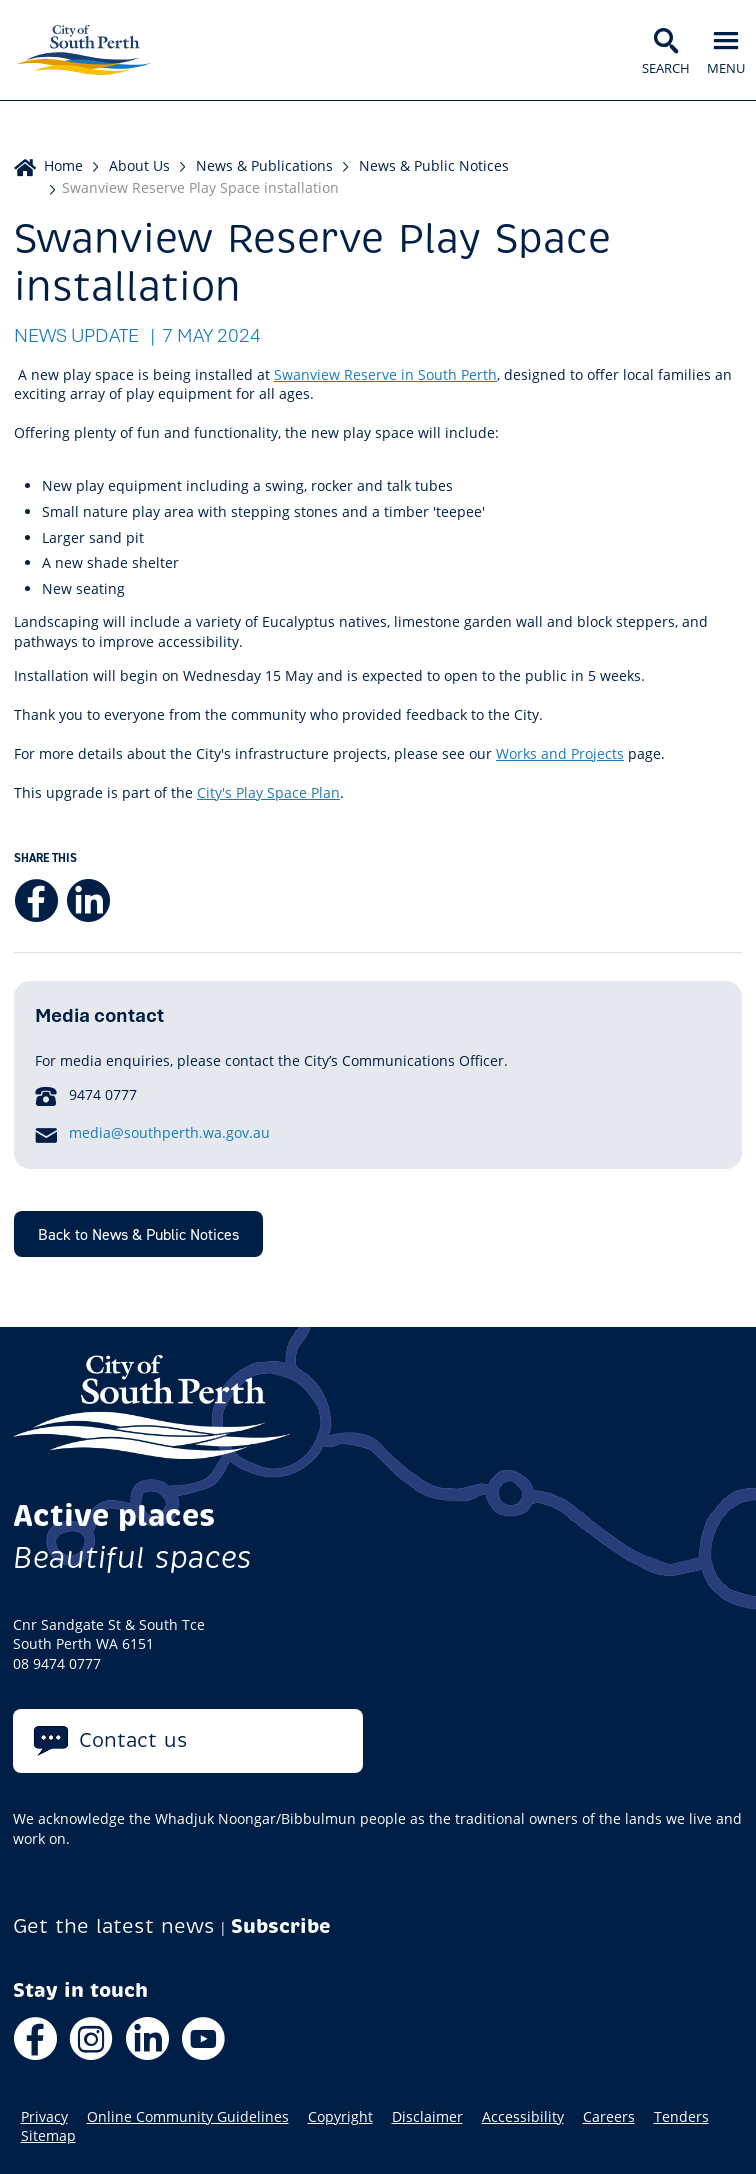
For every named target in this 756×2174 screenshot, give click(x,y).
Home (63, 165)
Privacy (44, 2117)
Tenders (681, 2117)
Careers (609, 2117)
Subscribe (281, 1926)
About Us (139, 165)
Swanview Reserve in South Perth (385, 374)
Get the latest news (114, 1926)
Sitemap (48, 2136)
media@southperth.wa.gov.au (169, 1132)
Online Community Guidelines (188, 2117)
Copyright (340, 2117)
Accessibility (523, 2117)
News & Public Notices (434, 165)
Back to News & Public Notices (138, 1234)
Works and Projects (560, 753)
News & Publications (264, 165)
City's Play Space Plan (268, 792)
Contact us (133, 1740)
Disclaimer (427, 2117)
